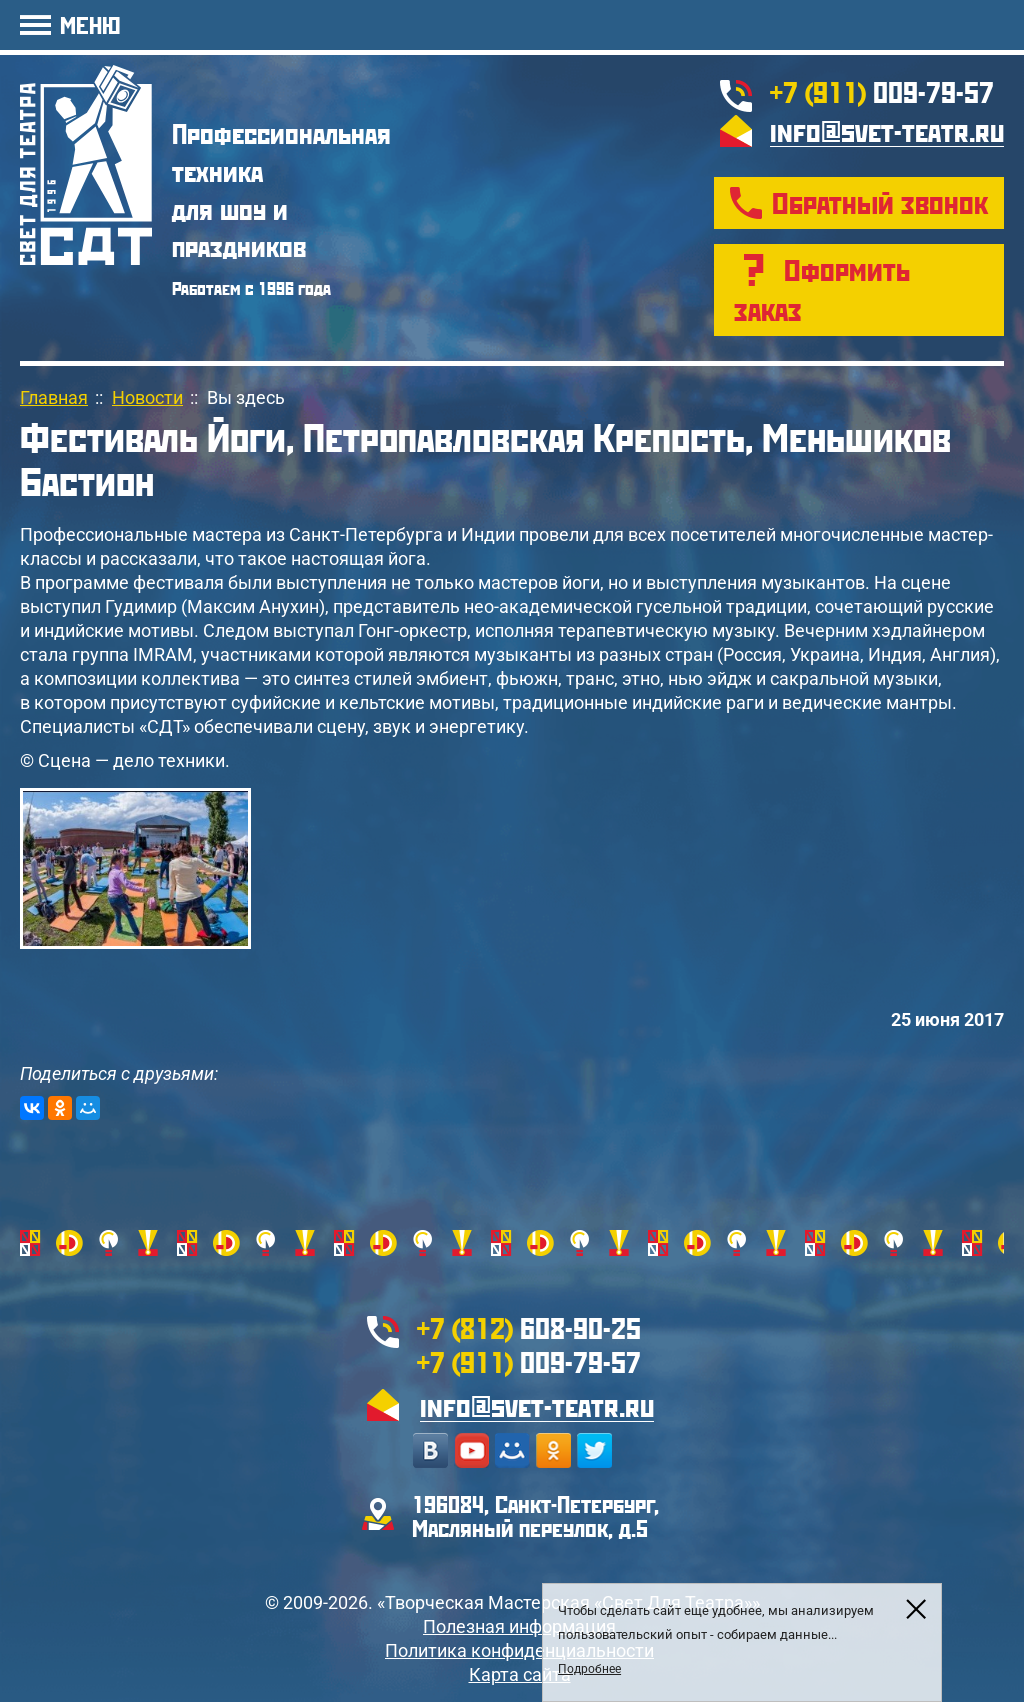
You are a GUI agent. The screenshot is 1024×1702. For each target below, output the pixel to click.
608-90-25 (529, 1327)
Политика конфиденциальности (519, 1650)
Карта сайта (520, 1674)
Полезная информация (519, 1626)
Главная (54, 397)
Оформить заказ (822, 289)
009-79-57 (882, 91)
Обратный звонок (880, 202)
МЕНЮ (90, 24)
